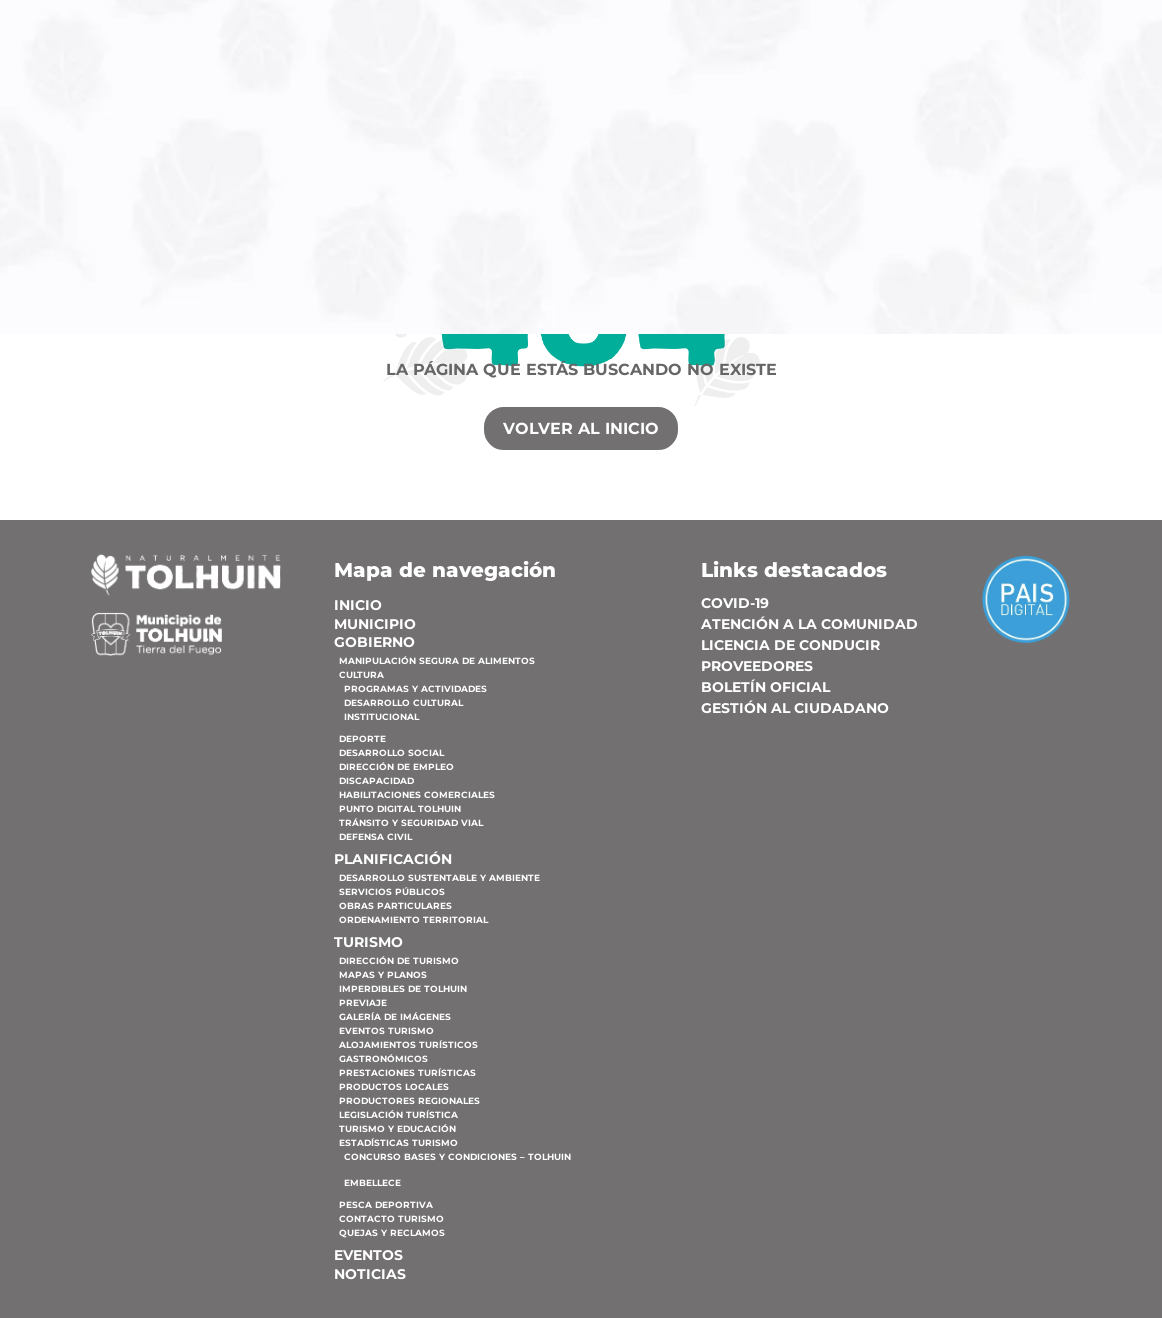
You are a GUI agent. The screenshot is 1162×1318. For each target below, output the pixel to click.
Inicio (467, 116)
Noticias (761, 149)
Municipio (554, 116)
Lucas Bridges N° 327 (100, 21)
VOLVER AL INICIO (581, 428)
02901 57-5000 (250, 21)
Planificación (799, 116)
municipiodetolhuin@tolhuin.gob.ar (420, 21)
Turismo (934, 116)
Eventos (1045, 116)
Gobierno (657, 116)
